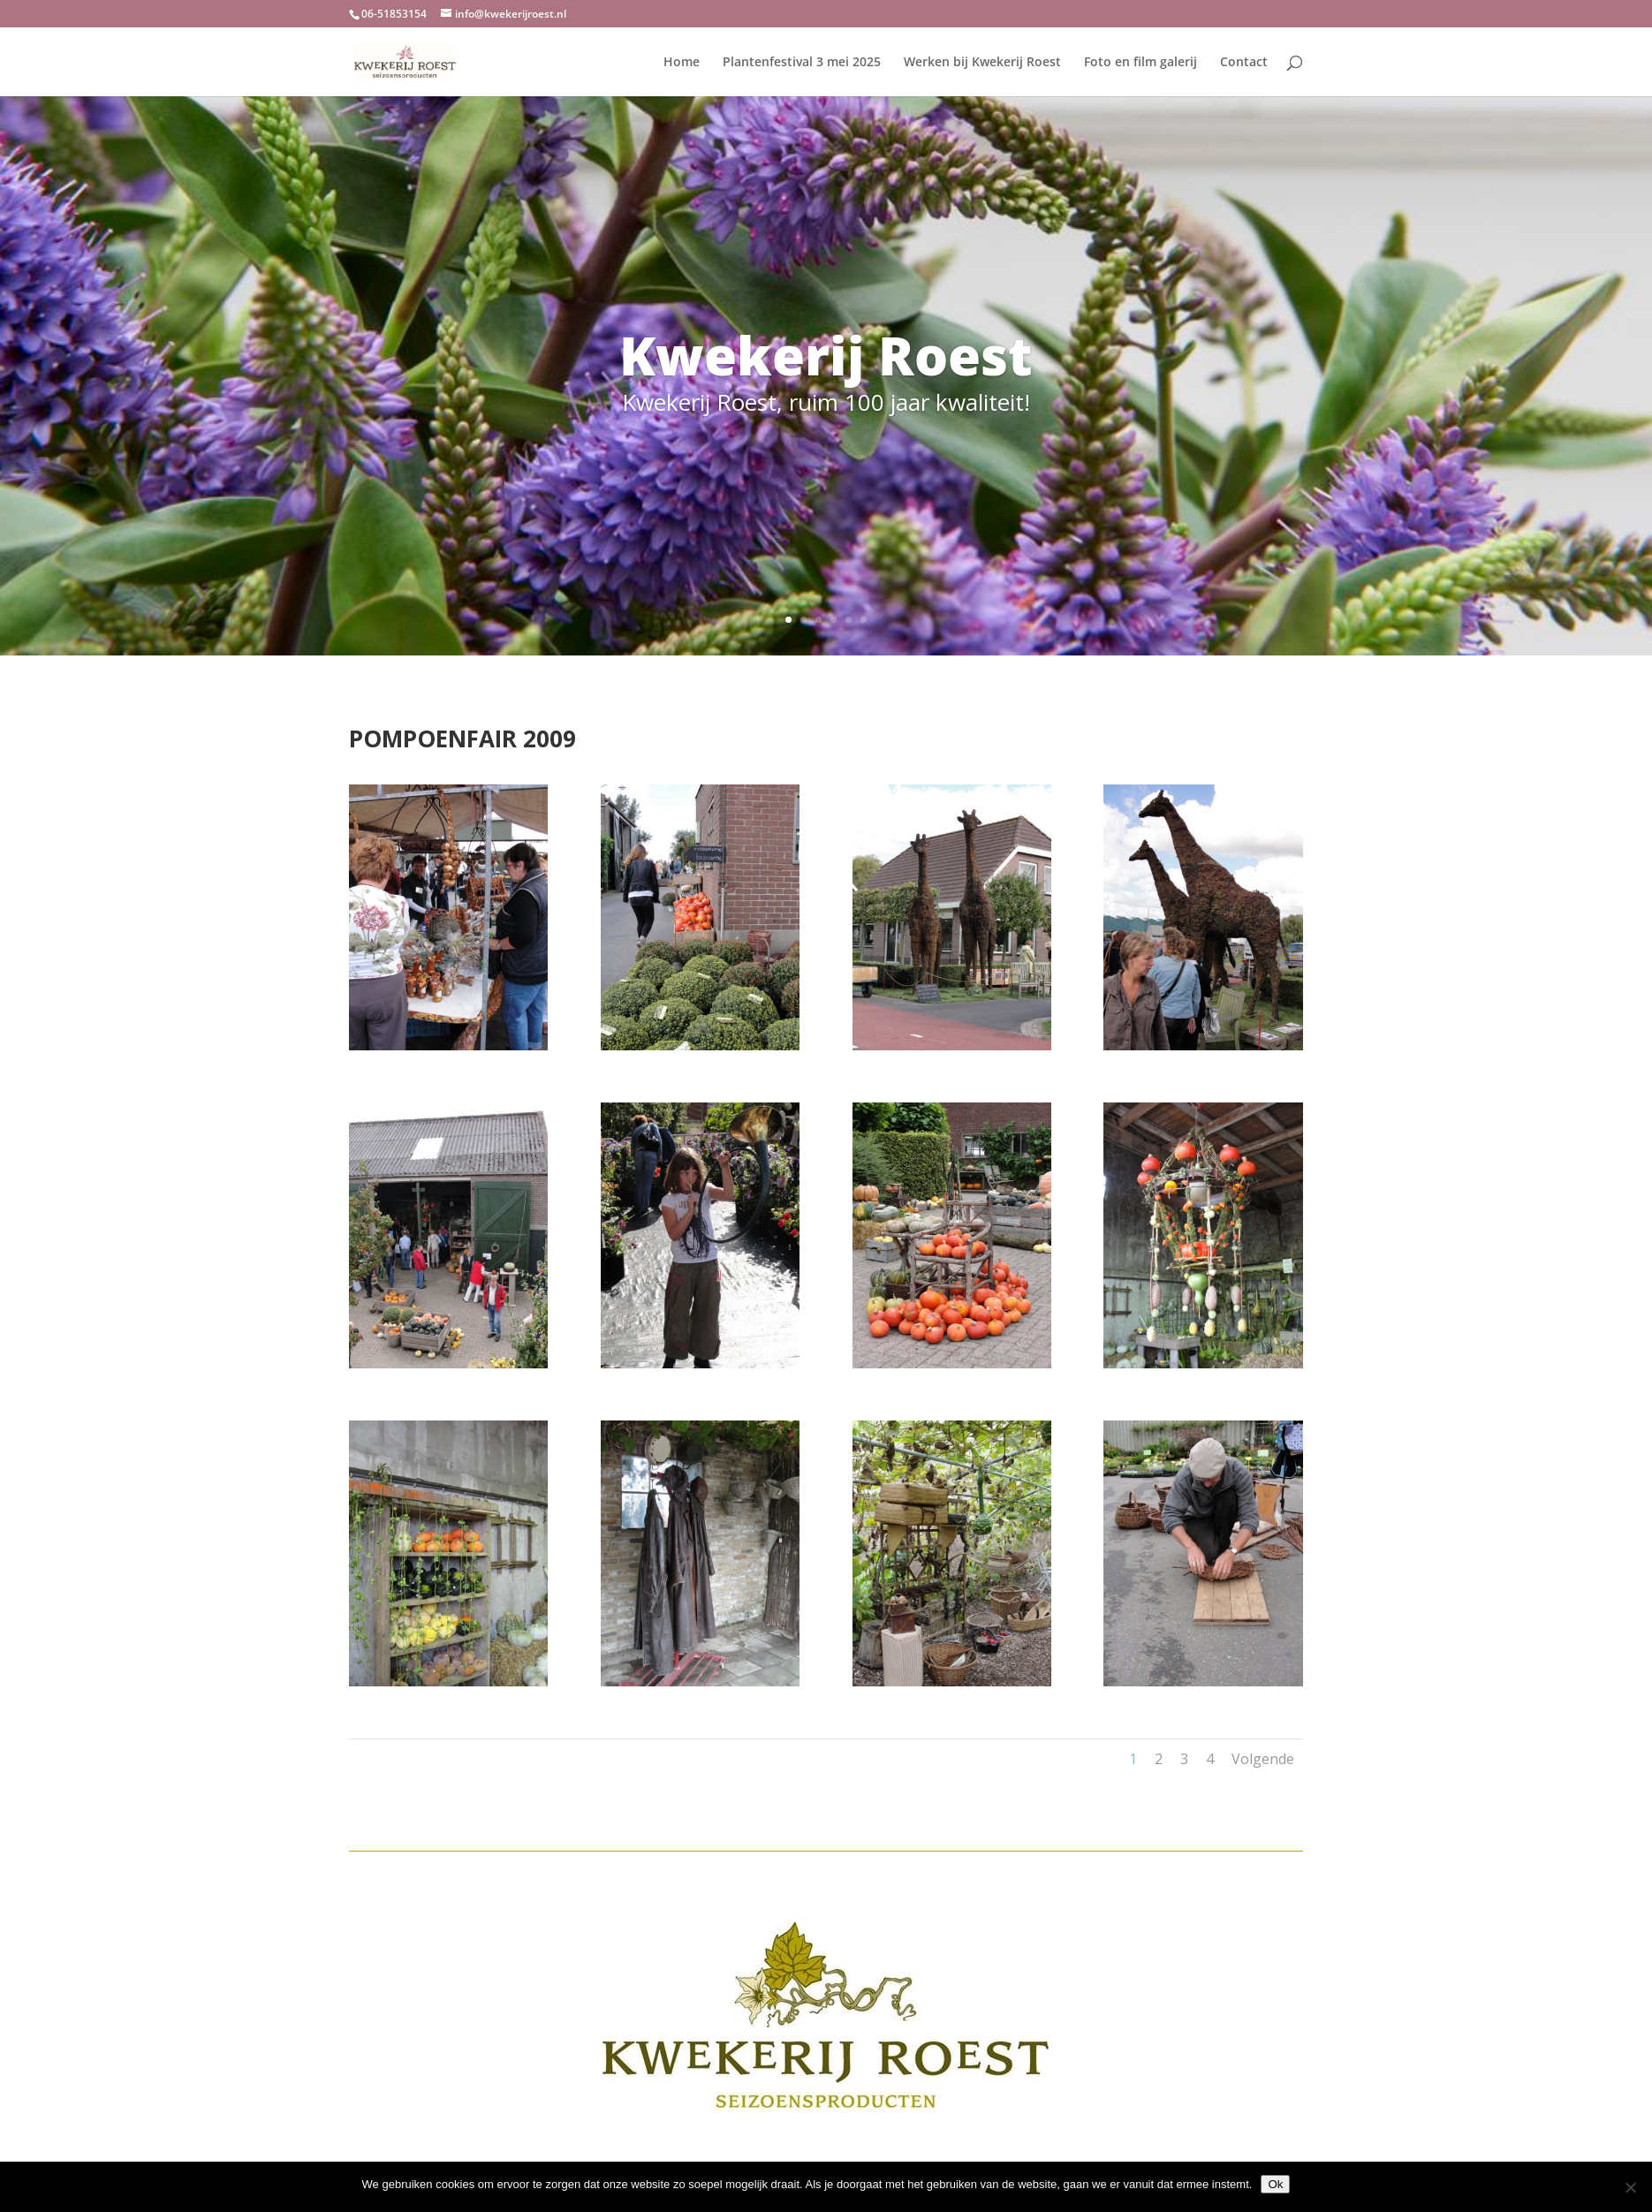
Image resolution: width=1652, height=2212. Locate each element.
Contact (1244, 63)
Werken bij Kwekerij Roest (982, 63)
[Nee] (1630, 2187)
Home (681, 63)
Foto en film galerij (1140, 63)
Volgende (1262, 1759)
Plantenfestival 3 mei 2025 (802, 63)
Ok (1275, 2184)
